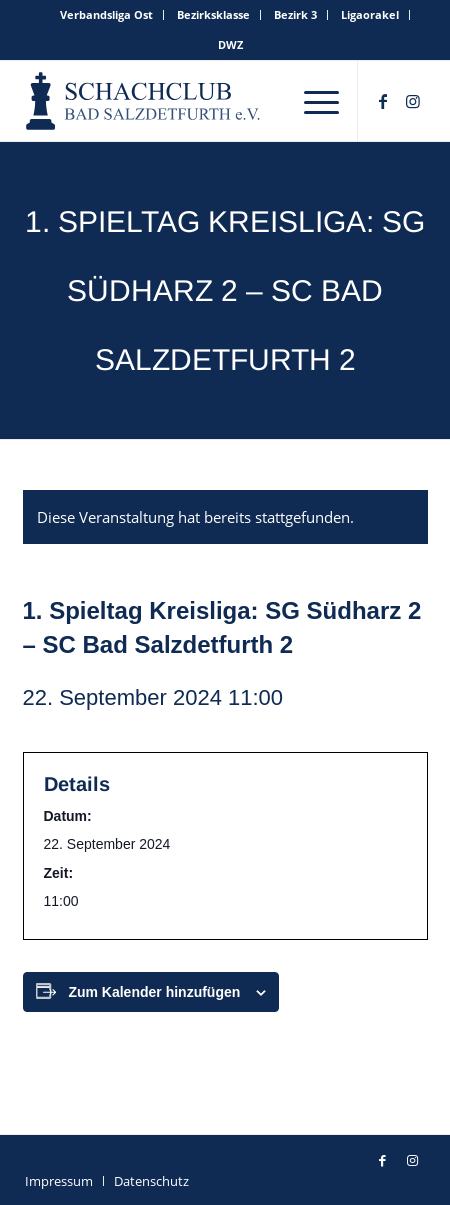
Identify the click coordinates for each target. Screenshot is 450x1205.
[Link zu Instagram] (413, 101)
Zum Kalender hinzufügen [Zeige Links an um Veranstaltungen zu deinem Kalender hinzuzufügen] (154, 992)
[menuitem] (107, 15)
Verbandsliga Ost (106, 14)
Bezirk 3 (295, 14)
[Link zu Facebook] (383, 101)
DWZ (230, 44)
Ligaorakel (370, 14)
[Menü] (321, 101)
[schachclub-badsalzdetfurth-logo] (144, 101)
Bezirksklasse (213, 14)
